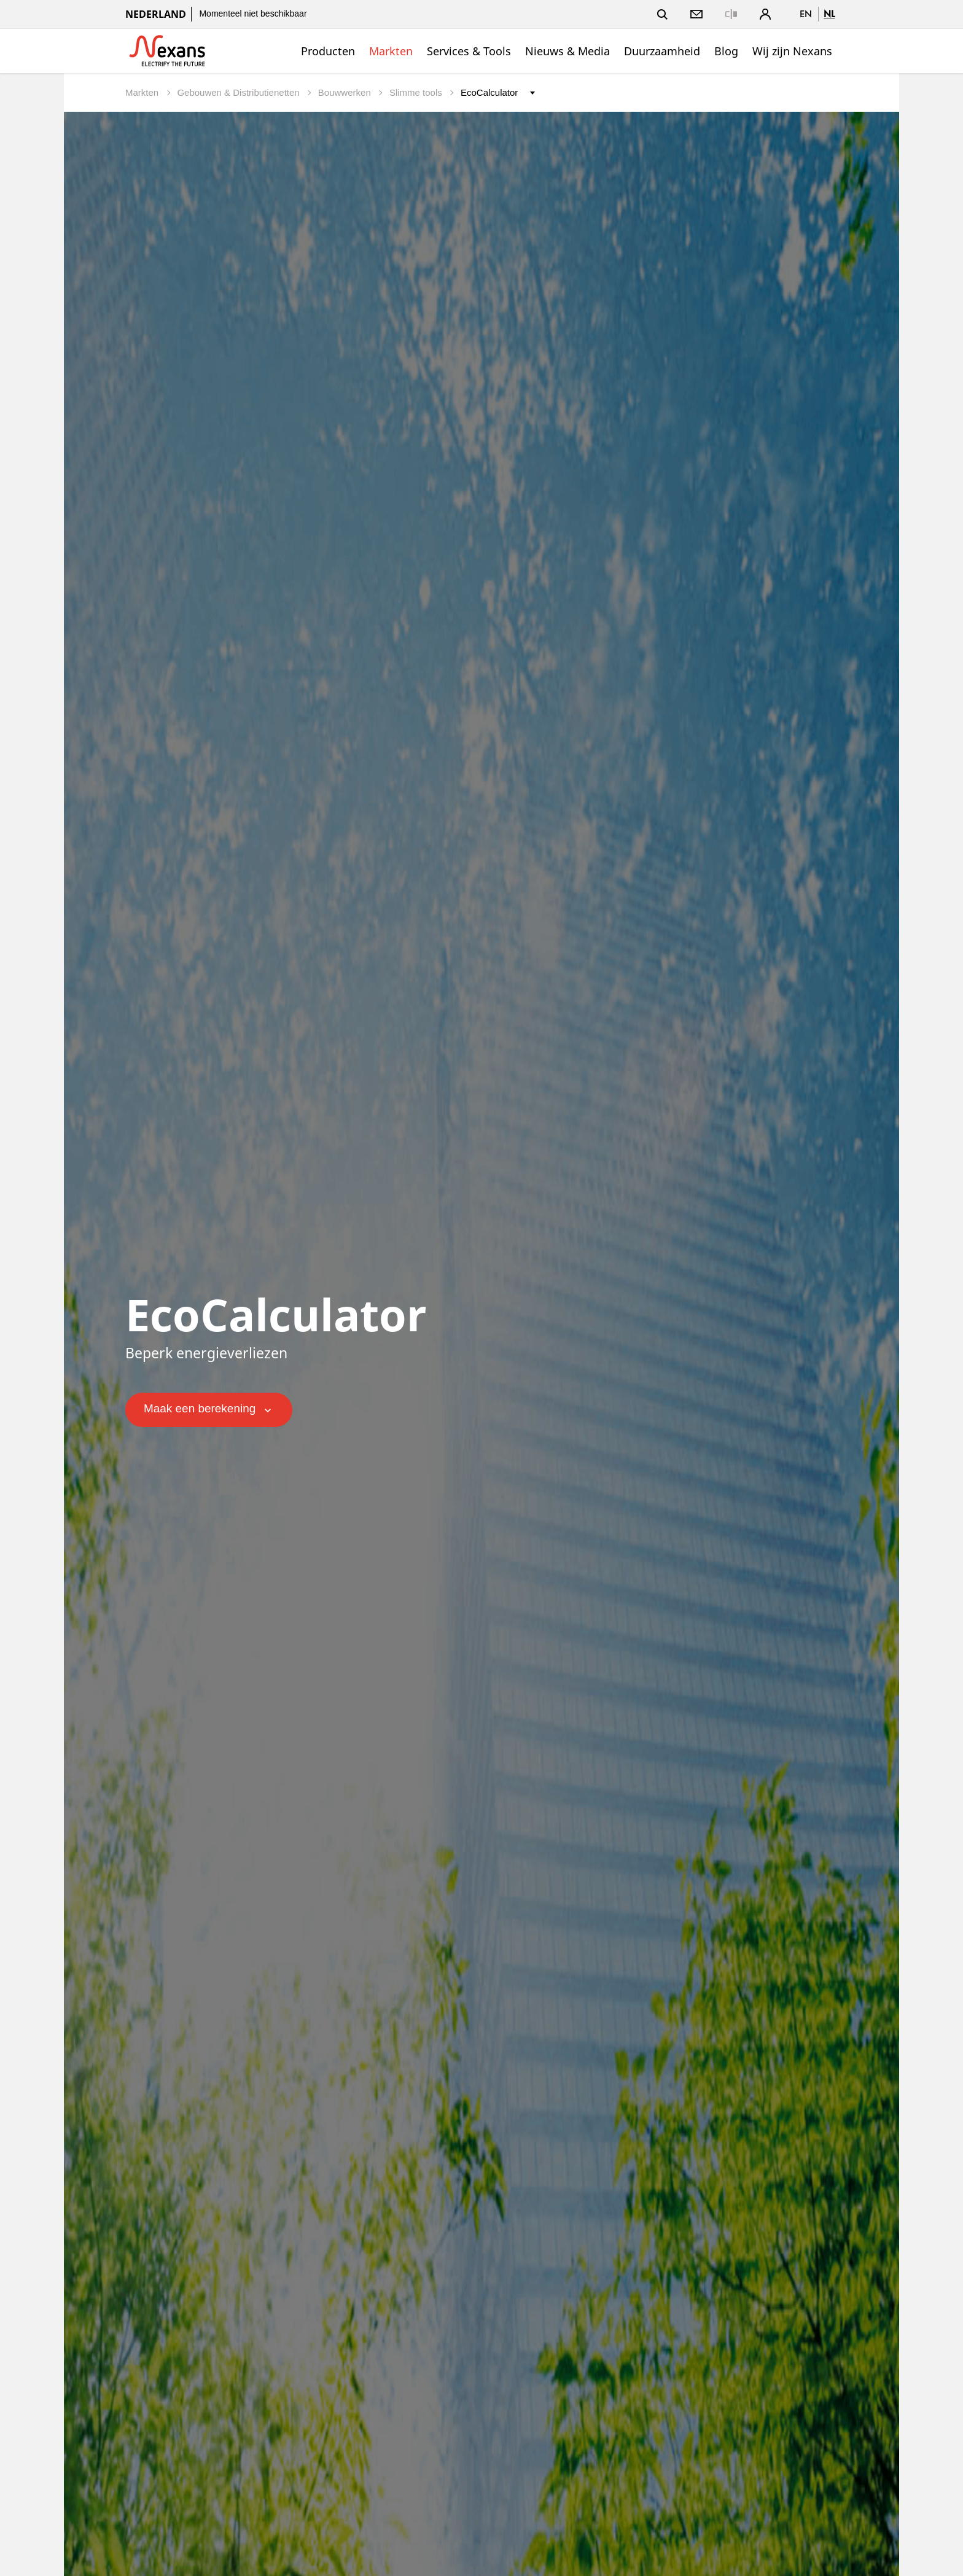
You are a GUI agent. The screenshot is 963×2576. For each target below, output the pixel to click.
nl (829, 14)
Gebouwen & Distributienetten (239, 92)
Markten (391, 50)
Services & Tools (469, 50)
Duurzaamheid (662, 50)
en (806, 14)
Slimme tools (417, 92)
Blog (726, 50)
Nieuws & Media (567, 50)
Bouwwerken (345, 92)
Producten (328, 50)
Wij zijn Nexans (792, 50)
